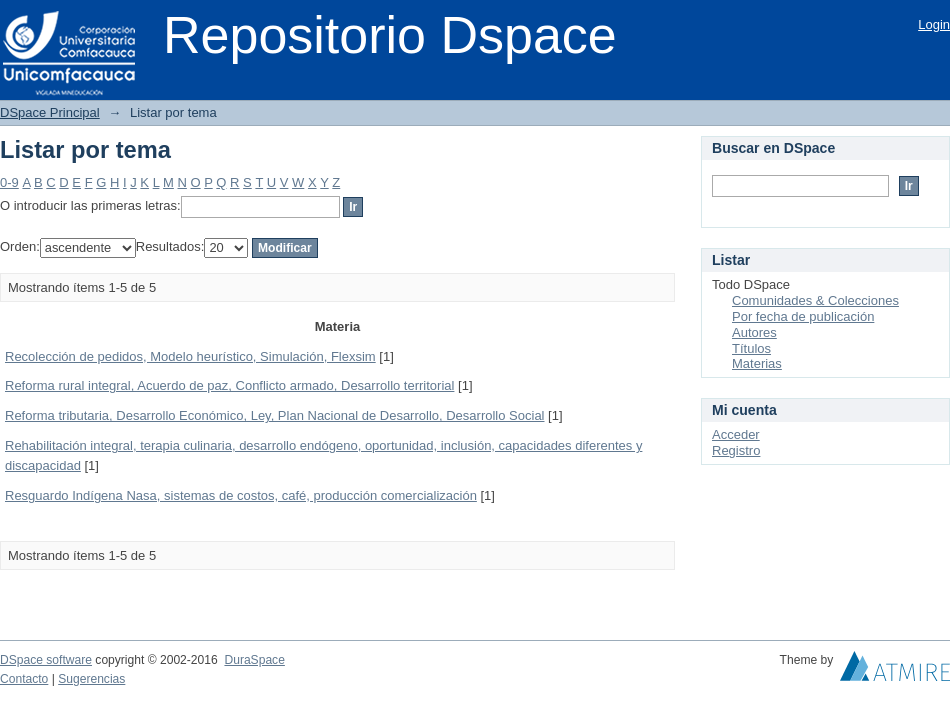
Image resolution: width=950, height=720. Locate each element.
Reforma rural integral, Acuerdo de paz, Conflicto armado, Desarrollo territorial (229, 385)
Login (934, 24)
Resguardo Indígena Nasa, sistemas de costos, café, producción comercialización (241, 495)
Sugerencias (91, 679)
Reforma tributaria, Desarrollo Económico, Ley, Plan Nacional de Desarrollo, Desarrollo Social (275, 415)
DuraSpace (254, 660)
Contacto (24, 679)
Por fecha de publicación (803, 316)
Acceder (736, 434)
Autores (754, 332)
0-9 (9, 182)
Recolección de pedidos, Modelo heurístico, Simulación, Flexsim (190, 356)
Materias (757, 363)
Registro (736, 450)
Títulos (751, 348)
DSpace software (46, 660)
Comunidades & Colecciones (815, 300)
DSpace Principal (50, 112)
